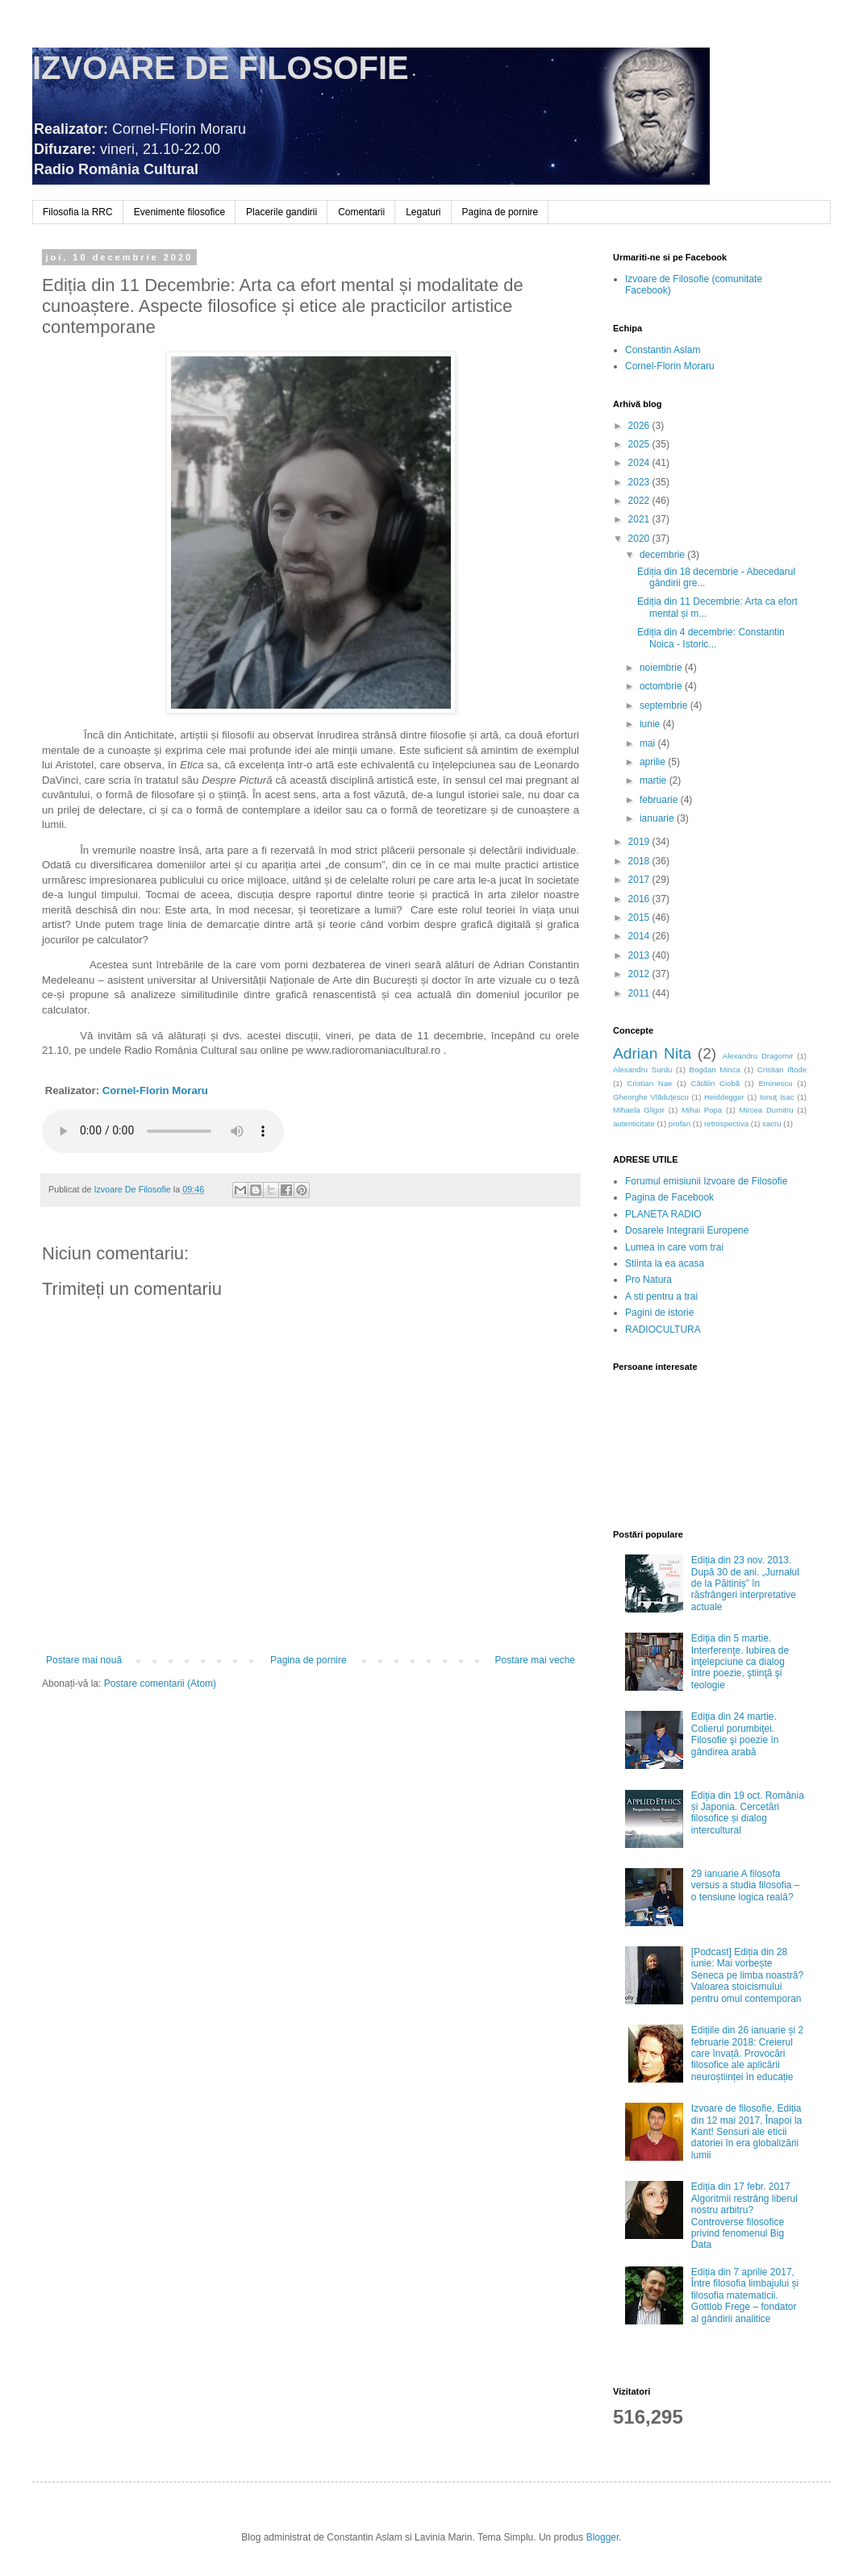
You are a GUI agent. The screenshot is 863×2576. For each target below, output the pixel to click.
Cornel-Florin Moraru (155, 1090)
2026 (640, 425)
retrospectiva (726, 1123)
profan (679, 1123)
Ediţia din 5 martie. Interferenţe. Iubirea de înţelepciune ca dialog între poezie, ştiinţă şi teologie (740, 1662)
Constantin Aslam (662, 350)
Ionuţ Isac (777, 1096)
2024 (640, 462)
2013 (640, 955)
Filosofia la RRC (78, 212)
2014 (640, 936)
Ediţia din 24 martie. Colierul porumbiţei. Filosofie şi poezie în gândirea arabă (735, 1734)
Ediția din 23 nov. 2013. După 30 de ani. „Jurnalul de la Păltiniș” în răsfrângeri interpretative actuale (745, 1583)
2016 (640, 899)
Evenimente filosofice (179, 212)
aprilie (654, 762)
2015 (640, 917)
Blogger (602, 2537)
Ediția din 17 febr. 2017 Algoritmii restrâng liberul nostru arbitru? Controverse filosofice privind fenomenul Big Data (744, 2215)
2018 (640, 861)
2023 (640, 482)
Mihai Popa (702, 1109)
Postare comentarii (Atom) (160, 1683)
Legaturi (423, 212)
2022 (640, 500)
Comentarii (361, 212)
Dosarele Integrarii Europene (686, 1230)
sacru (771, 1123)
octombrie (662, 686)
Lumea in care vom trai (674, 1247)
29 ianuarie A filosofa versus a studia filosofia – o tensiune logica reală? (745, 1885)
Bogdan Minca (715, 1069)
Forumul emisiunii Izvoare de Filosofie (706, 1181)
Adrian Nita (652, 1053)
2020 (640, 538)
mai (649, 743)
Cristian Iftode (782, 1069)
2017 (640, 879)
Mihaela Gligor (639, 1109)
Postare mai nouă (84, 1660)
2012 (640, 974)
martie (654, 780)
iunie (651, 724)
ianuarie (658, 818)
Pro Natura (648, 1279)
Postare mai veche (535, 1660)
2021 (640, 519)
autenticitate (634, 1123)
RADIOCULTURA (663, 1329)
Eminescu (775, 1083)
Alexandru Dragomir (758, 1055)
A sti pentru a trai (661, 1296)
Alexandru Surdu (642, 1069)
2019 (640, 841)
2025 (640, 444)
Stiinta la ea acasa (664, 1263)
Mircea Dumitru (766, 1109)
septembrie (665, 705)
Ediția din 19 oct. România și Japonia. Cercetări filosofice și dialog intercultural (747, 1813)
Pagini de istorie (659, 1312)
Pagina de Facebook (669, 1197)
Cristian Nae (649, 1083)
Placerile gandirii (281, 212)
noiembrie (662, 667)
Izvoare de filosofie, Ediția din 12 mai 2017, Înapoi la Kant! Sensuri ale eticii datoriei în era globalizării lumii (746, 2132)
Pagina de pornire (500, 212)
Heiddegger (724, 1096)
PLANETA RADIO (663, 1214)
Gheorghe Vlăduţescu (651, 1096)
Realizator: (73, 1090)
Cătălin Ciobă (715, 1083)
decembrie (663, 554)
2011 (640, 993)
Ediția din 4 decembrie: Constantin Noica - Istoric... (711, 637)
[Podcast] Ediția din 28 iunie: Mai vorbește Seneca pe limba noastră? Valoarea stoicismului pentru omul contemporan (747, 1975)
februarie (660, 799)
